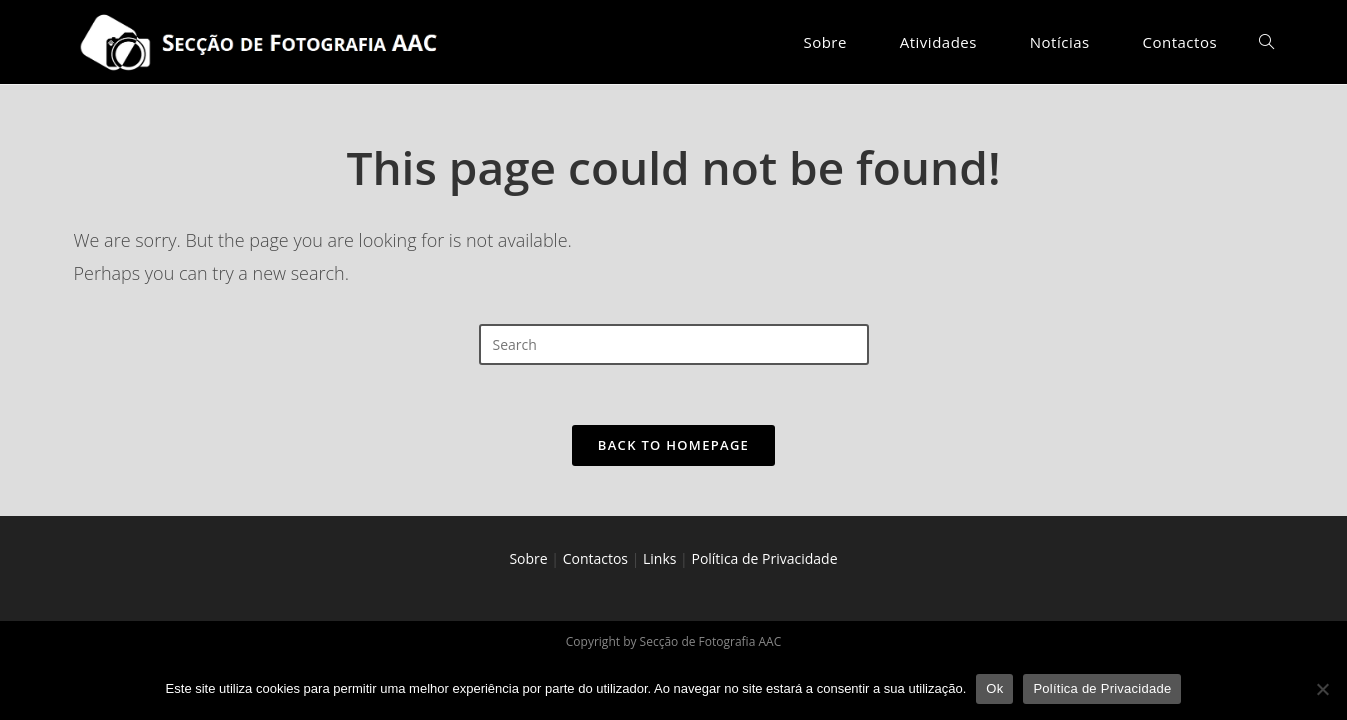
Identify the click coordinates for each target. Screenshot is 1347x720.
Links (659, 558)
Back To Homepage (673, 445)
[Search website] (1266, 42)
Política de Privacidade (764, 558)
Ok (994, 688)
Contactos (595, 558)
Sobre (528, 558)
